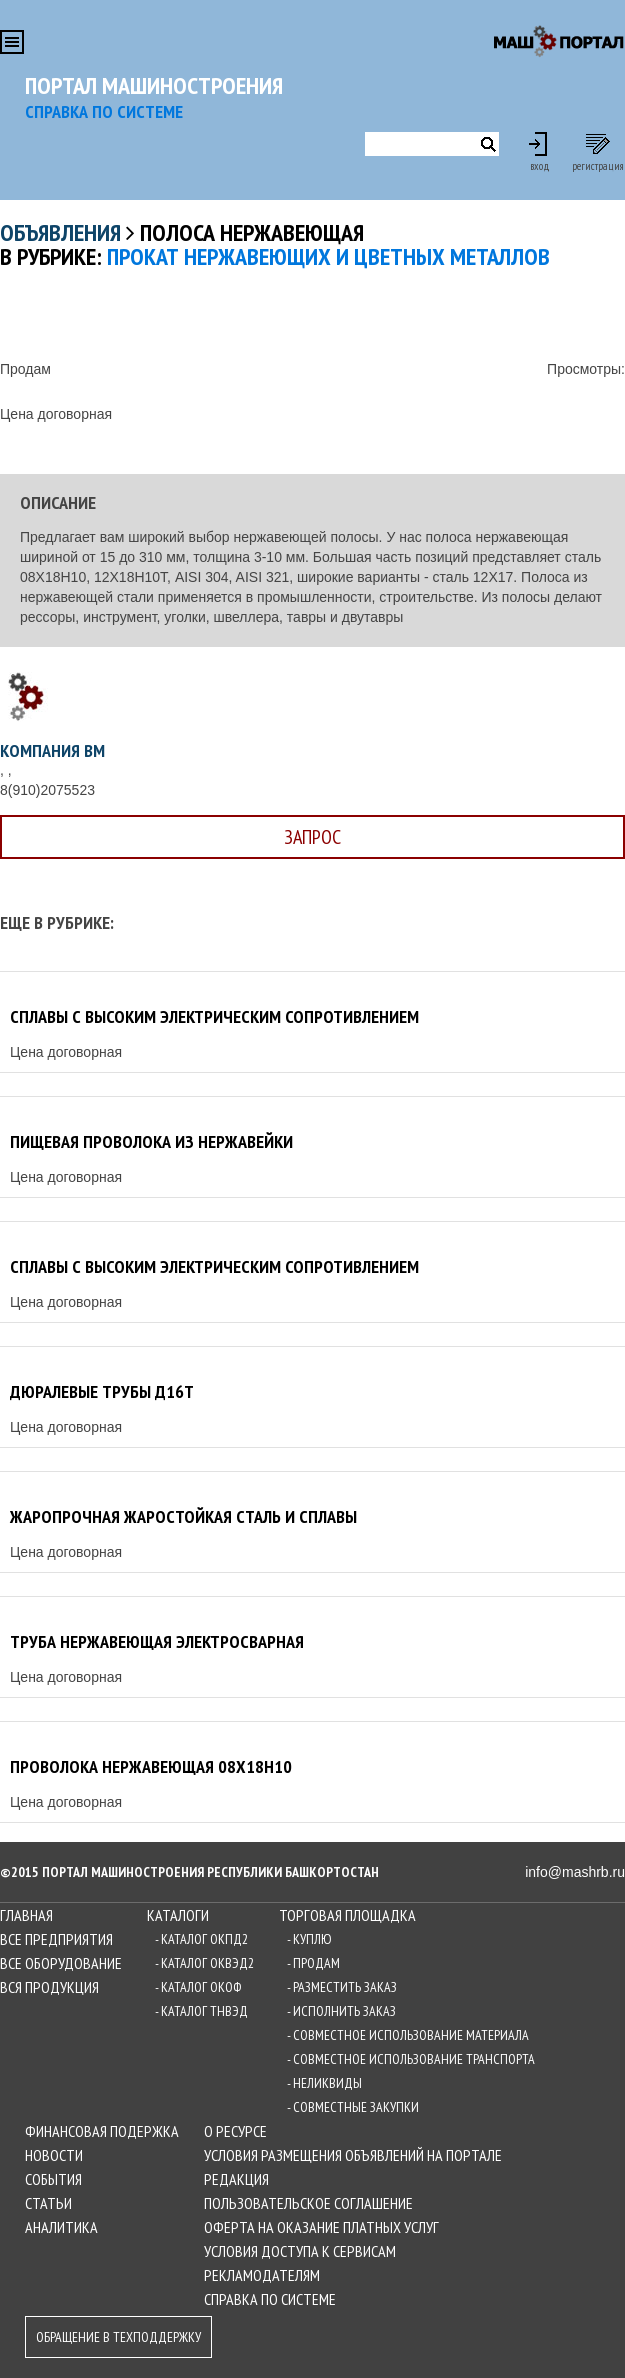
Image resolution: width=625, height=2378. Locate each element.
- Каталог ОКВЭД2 (204, 1963)
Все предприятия (56, 1939)
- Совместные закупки (353, 2107)
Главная (26, 1915)
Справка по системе (270, 2299)
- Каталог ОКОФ (198, 1987)
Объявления (60, 232)
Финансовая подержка (102, 2131)
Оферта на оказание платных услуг (321, 2227)
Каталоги (178, 1915)
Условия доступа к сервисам (300, 2251)
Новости (54, 2155)
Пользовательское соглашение (308, 2203)
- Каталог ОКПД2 (201, 1939)
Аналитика (61, 2227)
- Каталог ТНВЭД (201, 2011)
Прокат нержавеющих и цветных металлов (328, 256)
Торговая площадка (347, 1915)
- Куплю (309, 1939)
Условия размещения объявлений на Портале (353, 2155)
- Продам (313, 1963)
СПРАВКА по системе (104, 111)
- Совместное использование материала (408, 2035)
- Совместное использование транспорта (411, 2059)
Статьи (48, 2203)
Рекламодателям (262, 2275)
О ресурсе (235, 2131)
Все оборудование (61, 1963)
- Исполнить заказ (341, 2011)
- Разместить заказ (342, 1987)
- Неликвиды (324, 2083)
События (53, 2179)
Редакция (236, 2179)
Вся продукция (49, 1987)
